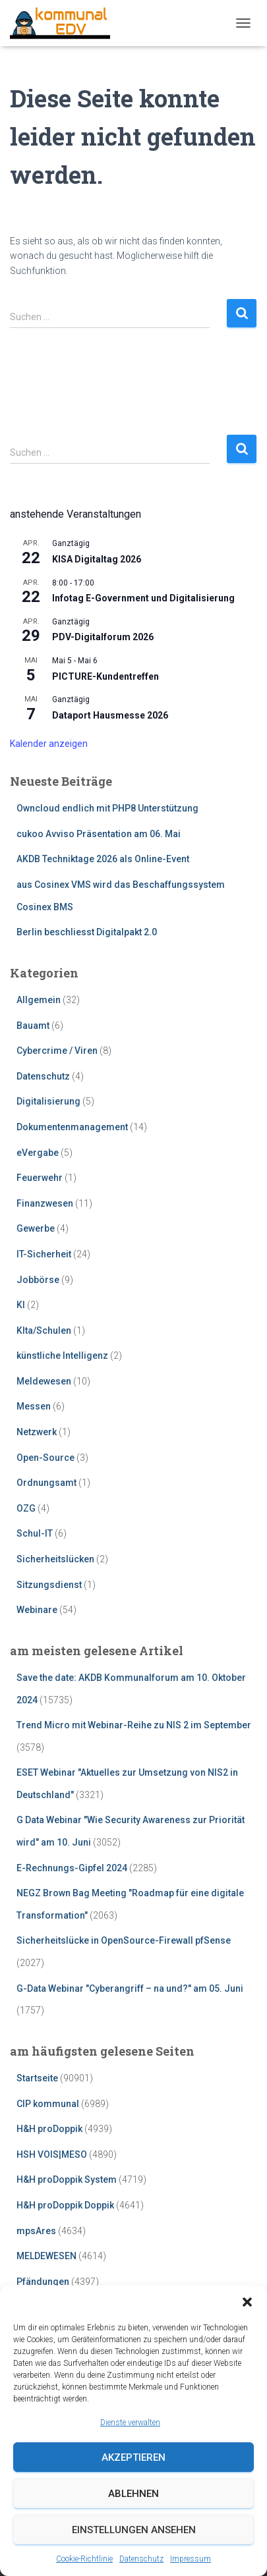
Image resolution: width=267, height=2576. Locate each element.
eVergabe (37, 1152)
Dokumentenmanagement (72, 1127)
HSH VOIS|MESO (51, 2154)
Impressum (190, 2558)
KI (20, 1305)
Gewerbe (35, 1228)
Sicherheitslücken (55, 1559)
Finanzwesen (44, 1203)
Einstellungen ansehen (134, 2530)
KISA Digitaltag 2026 (96, 559)
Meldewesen (43, 1381)
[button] (247, 2302)
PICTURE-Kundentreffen (105, 676)
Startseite (37, 2078)
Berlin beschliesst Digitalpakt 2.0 (86, 932)
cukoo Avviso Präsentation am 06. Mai (98, 834)
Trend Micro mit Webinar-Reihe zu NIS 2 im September (133, 1725)
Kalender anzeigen (49, 743)
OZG (26, 1508)
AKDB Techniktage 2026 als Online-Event (102, 859)
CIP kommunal (47, 2103)
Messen (33, 1406)
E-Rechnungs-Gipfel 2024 (71, 1868)
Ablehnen (133, 2494)
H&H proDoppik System (66, 2179)
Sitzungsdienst (49, 1584)
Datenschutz (141, 2558)
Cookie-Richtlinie (84, 2558)
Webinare (36, 1609)
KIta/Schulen (43, 1330)
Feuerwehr (39, 1177)
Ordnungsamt (46, 1482)
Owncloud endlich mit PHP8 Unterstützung (107, 808)
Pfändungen (42, 2281)
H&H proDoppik (49, 2129)
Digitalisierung (48, 1101)
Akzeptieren (133, 2457)
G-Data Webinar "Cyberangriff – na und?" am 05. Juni (129, 1988)
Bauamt (32, 1025)
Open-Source (45, 1457)
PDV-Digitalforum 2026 (103, 637)
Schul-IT (34, 1533)
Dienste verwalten (130, 2422)
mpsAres (36, 2231)
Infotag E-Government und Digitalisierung (143, 598)
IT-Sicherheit (43, 1254)
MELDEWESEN (46, 2256)
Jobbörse (37, 1279)
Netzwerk (36, 1432)
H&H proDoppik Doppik (65, 2205)
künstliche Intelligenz (62, 1355)
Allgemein (38, 1000)
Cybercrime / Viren (57, 1050)
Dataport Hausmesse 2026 (110, 715)
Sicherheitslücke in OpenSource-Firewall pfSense (123, 1940)
